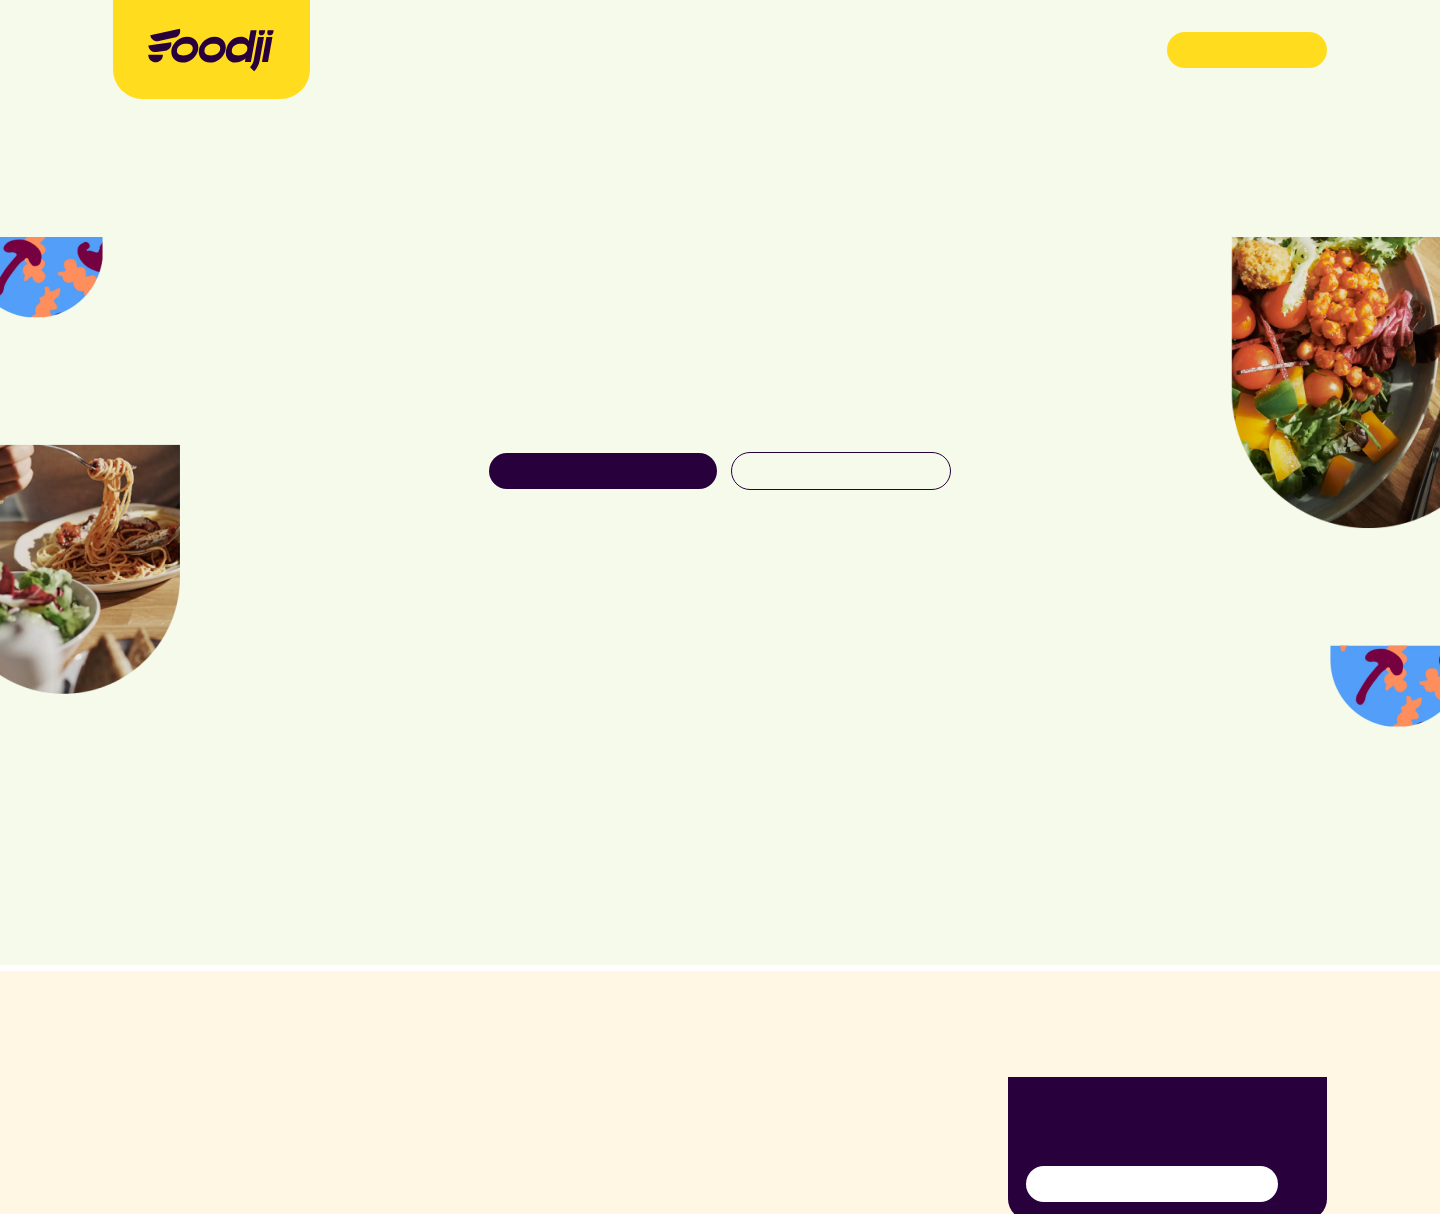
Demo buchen (1247, 49)
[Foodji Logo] (211, 49)
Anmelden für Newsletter (1152, 1183)
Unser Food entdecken (603, 470)
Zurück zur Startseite (840, 470)
